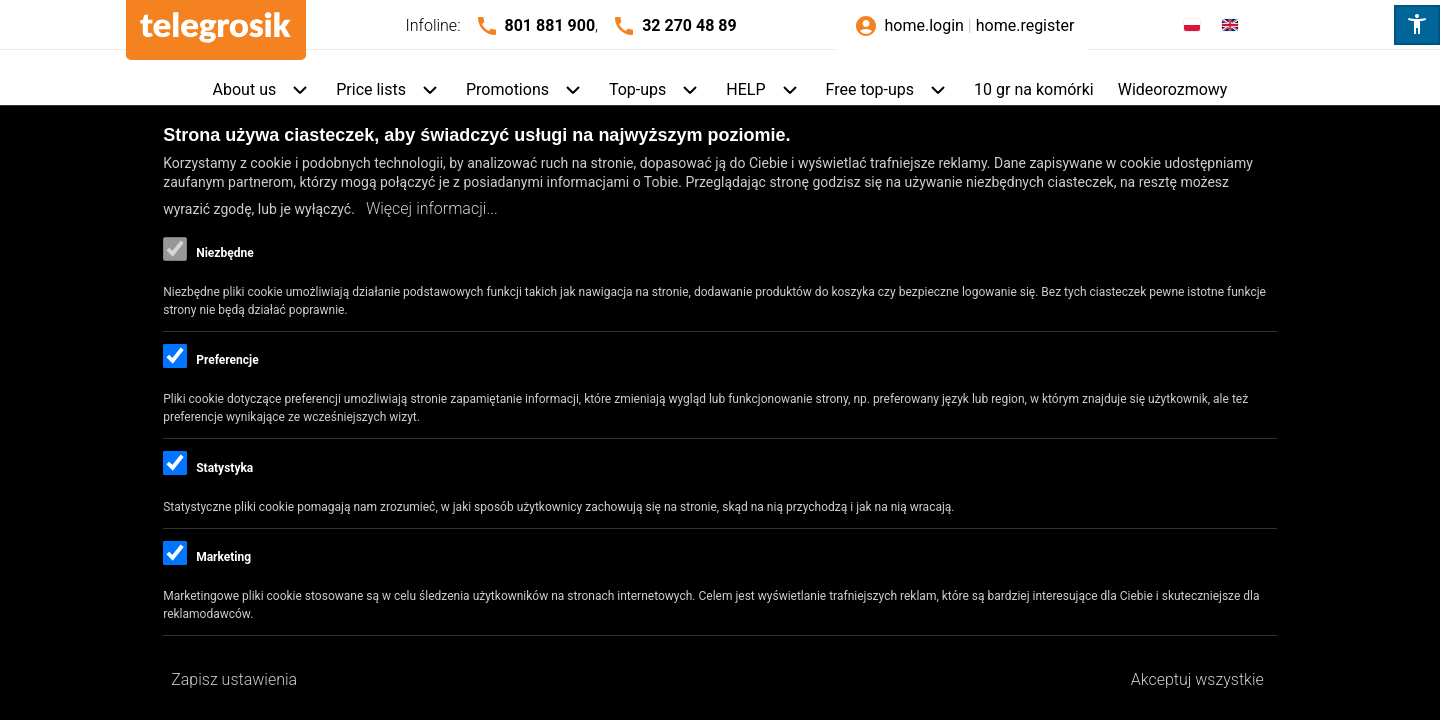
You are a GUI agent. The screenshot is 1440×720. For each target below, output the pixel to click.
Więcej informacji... (432, 208)
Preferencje (227, 360)
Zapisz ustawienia (234, 679)
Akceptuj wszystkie (1197, 679)
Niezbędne (224, 253)
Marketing (223, 557)
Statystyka (224, 468)
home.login (923, 25)
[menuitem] (263, 91)
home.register (1025, 25)
